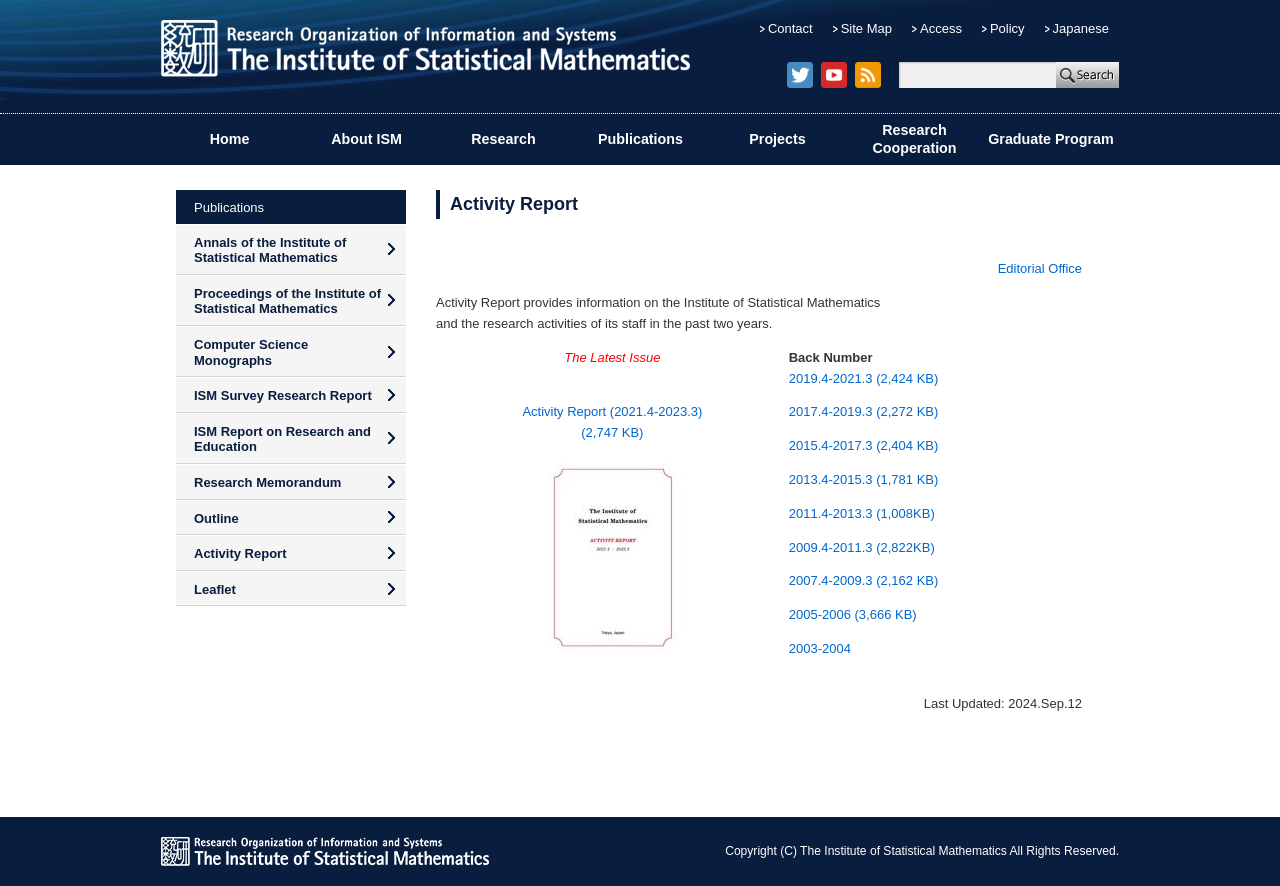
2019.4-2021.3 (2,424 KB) (864, 378)
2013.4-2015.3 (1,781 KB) (864, 479)
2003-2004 (820, 648)
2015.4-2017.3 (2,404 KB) (864, 445)
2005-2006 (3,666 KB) (853, 614)
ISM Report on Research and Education (282, 439)
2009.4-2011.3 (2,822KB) (862, 547)
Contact (790, 28)
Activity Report (240, 553)
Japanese (1081, 28)
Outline (216, 518)
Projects (777, 139)
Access (941, 28)
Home (230, 139)
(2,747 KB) (612, 432)
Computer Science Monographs (251, 352)
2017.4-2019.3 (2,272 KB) (864, 411)
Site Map (866, 28)
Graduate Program (1051, 139)
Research (503, 139)
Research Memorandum (267, 482)
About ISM (366, 139)
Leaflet (215, 589)
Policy (1007, 28)
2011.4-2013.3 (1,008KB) (862, 513)
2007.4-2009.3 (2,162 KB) (864, 580)
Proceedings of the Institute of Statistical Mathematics (287, 301)
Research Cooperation (914, 139)
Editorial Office (1040, 268)
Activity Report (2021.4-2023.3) (612, 411)
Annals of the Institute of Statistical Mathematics (270, 250)
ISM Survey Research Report (283, 395)
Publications (640, 139)
